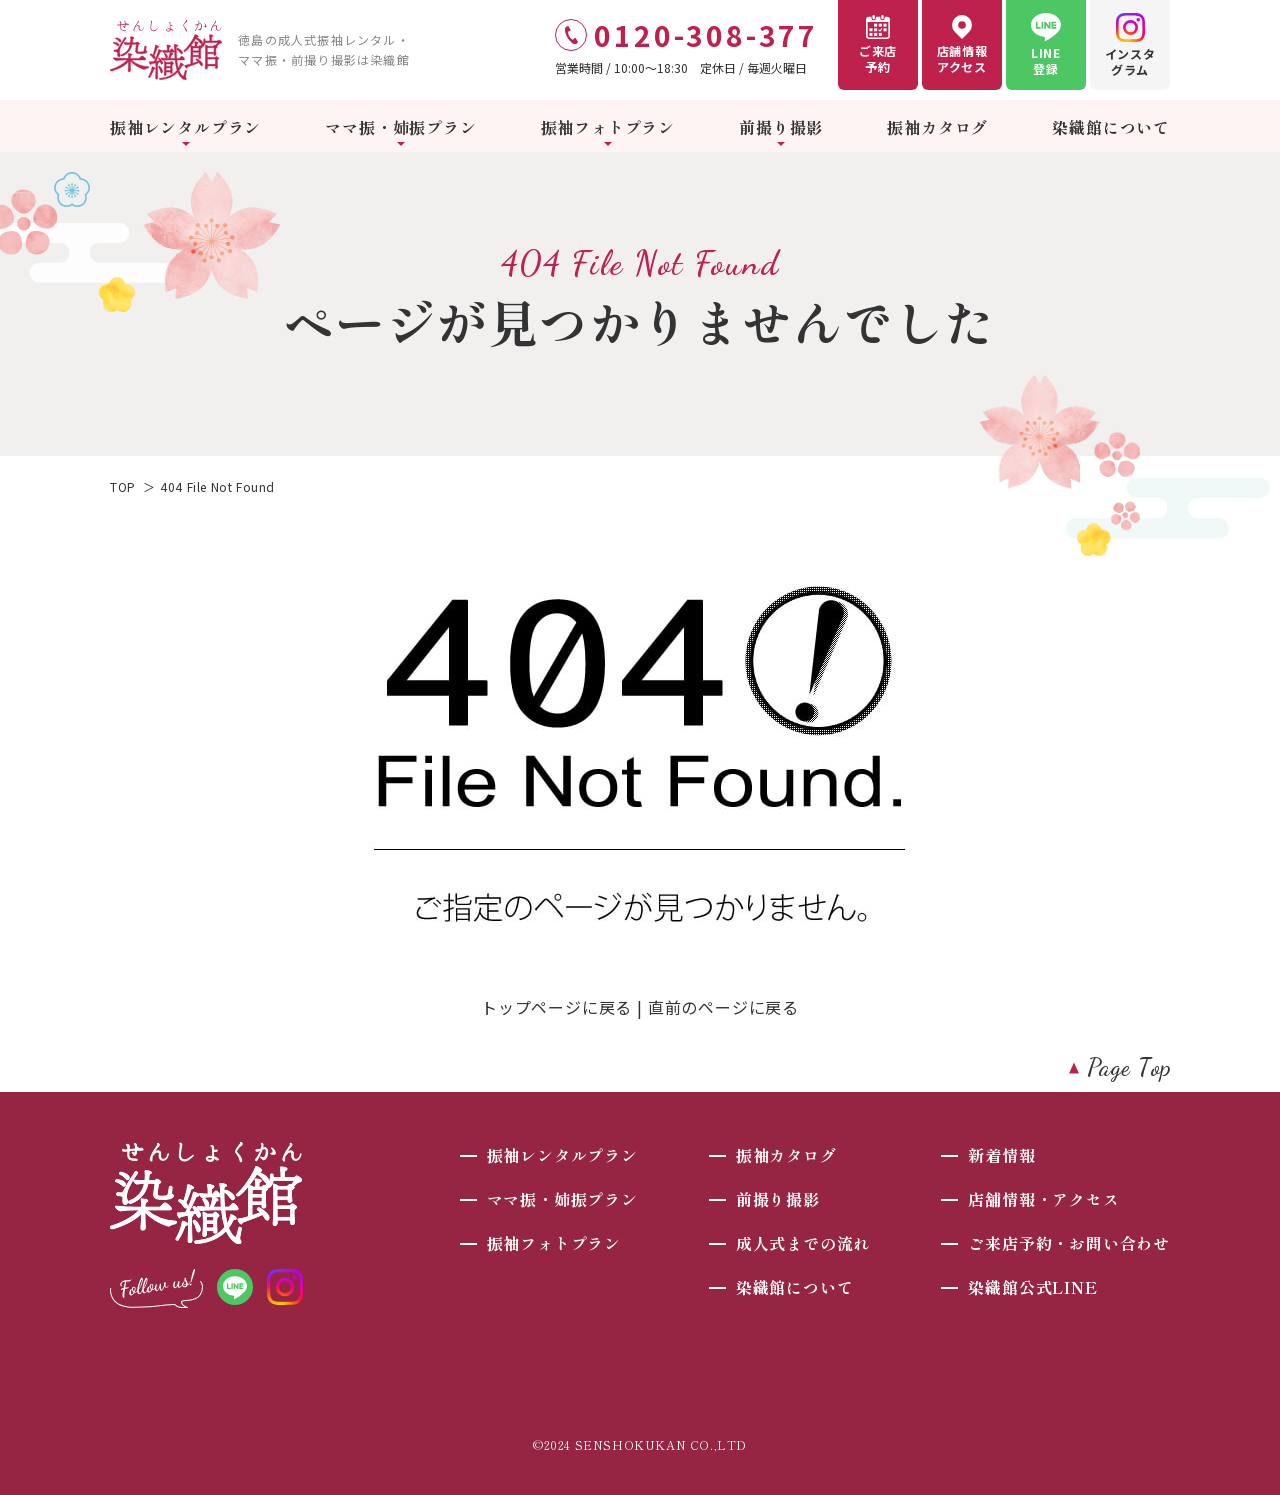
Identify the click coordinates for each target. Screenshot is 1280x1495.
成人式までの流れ (803, 1243)
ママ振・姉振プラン (400, 127)
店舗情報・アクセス (1043, 1199)
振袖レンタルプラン (185, 127)
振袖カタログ (937, 127)
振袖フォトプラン (608, 127)
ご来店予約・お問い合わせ (1069, 1243)
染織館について (1111, 127)
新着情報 (1001, 1155)
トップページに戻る (556, 1007)
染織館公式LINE (1032, 1287)
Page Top (1129, 1067)
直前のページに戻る (723, 1007)
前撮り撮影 (781, 127)
